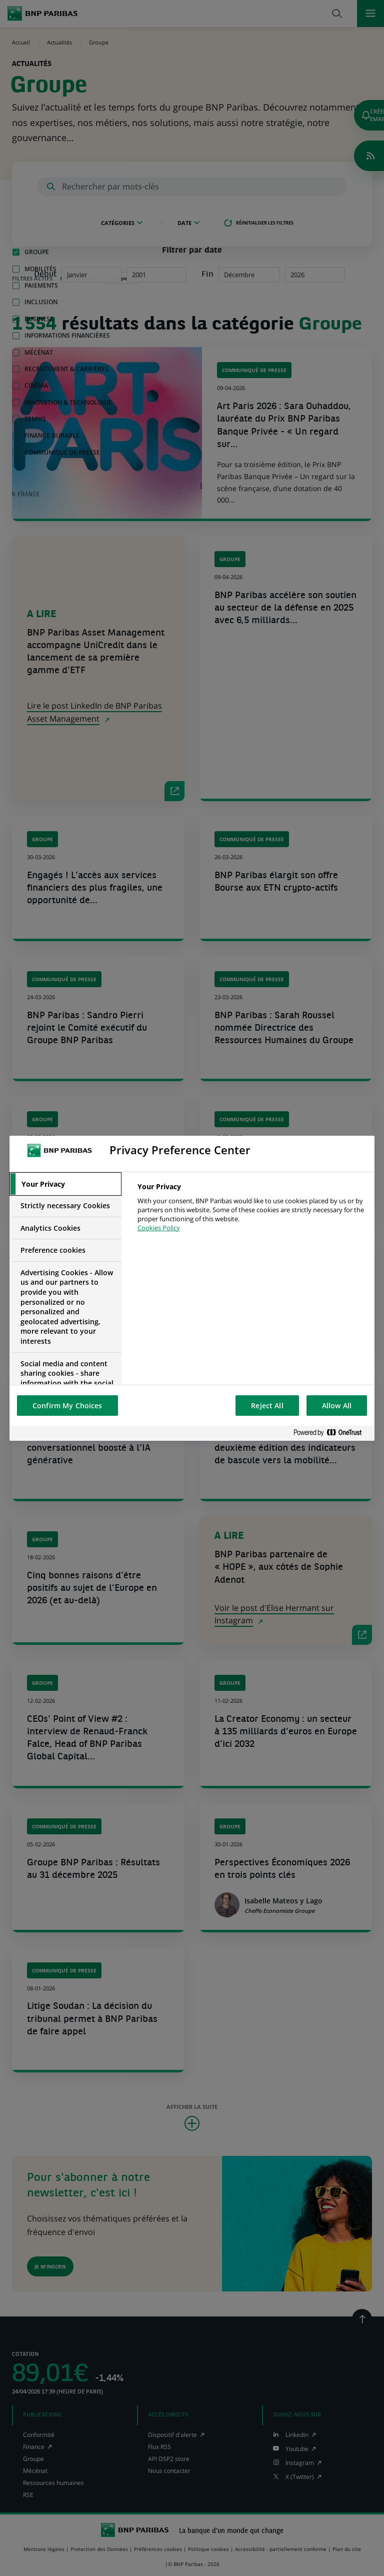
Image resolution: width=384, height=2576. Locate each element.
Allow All (337, 1405)
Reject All (267, 1405)
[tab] (65, 1184)
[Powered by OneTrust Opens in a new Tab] (332, 1433)
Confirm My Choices (67, 1405)
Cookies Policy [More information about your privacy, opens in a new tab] (159, 1227)
